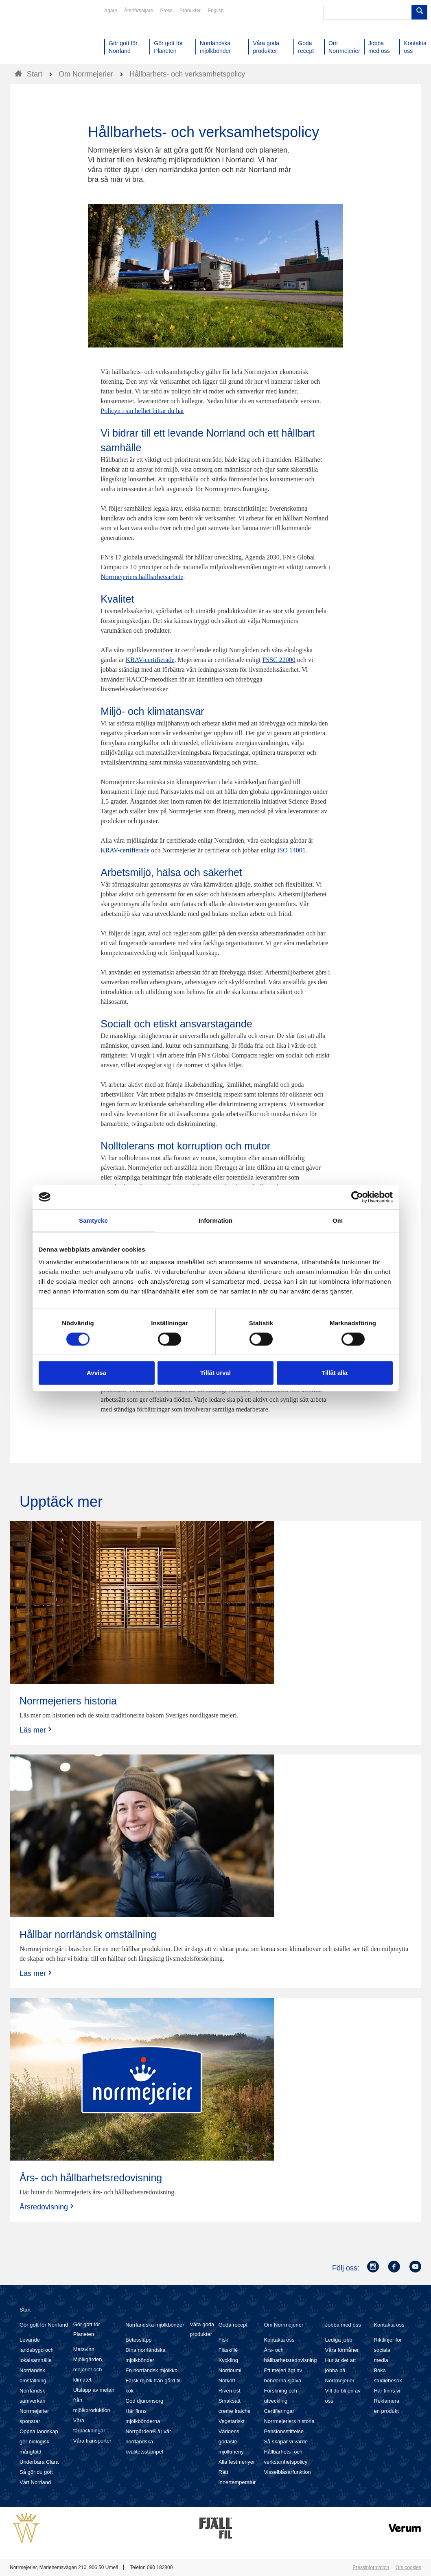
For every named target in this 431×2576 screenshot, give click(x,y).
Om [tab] (338, 1220)
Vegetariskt (232, 2421)
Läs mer (36, 1730)
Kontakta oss (279, 2340)
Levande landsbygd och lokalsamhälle (37, 2350)
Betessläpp (138, 2340)
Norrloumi (230, 2370)
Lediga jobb (338, 2340)
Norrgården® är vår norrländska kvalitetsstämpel (148, 2441)
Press (166, 10)
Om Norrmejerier (283, 2325)
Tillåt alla (335, 1372)
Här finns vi (387, 2391)
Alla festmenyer (237, 2462)
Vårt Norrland (35, 2482)
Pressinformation (370, 2567)
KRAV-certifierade (150, 659)
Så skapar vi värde (286, 2441)
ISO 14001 (291, 850)
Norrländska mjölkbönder (154, 2325)
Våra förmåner (342, 2350)
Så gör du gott (36, 2472)
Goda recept (233, 2325)
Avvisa (96, 1372)
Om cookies (408, 2567)
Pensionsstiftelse (284, 2431)
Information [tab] (216, 1220)
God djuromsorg (144, 2401)
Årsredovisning (47, 2206)
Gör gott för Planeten (86, 2329)
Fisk (223, 2340)
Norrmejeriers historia (289, 2421)
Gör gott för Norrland (44, 2325)
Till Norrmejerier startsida (40, 36)
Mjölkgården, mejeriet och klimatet (88, 2369)
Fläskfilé (228, 2350)
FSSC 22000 (278, 659)
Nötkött (227, 2380)
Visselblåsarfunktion (287, 2472)
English (215, 10)
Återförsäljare (138, 10)
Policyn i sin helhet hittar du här (142, 410)
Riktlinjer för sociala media (388, 2350)
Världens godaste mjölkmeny (231, 2441)
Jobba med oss (343, 2325)
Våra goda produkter (202, 2329)
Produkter (190, 10)
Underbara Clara (39, 2462)
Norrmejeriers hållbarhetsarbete (142, 576)
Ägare (110, 10)
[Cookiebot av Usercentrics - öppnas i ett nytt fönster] (357, 1197)
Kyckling (228, 2360)
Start (25, 2310)
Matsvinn (83, 2349)
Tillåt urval (215, 1372)
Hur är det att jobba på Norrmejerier (340, 2370)
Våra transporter (92, 2441)
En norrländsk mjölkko (151, 2370)
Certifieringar (279, 2411)
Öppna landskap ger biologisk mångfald (39, 2441)
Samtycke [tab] (93, 1220)
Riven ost (230, 2391)
